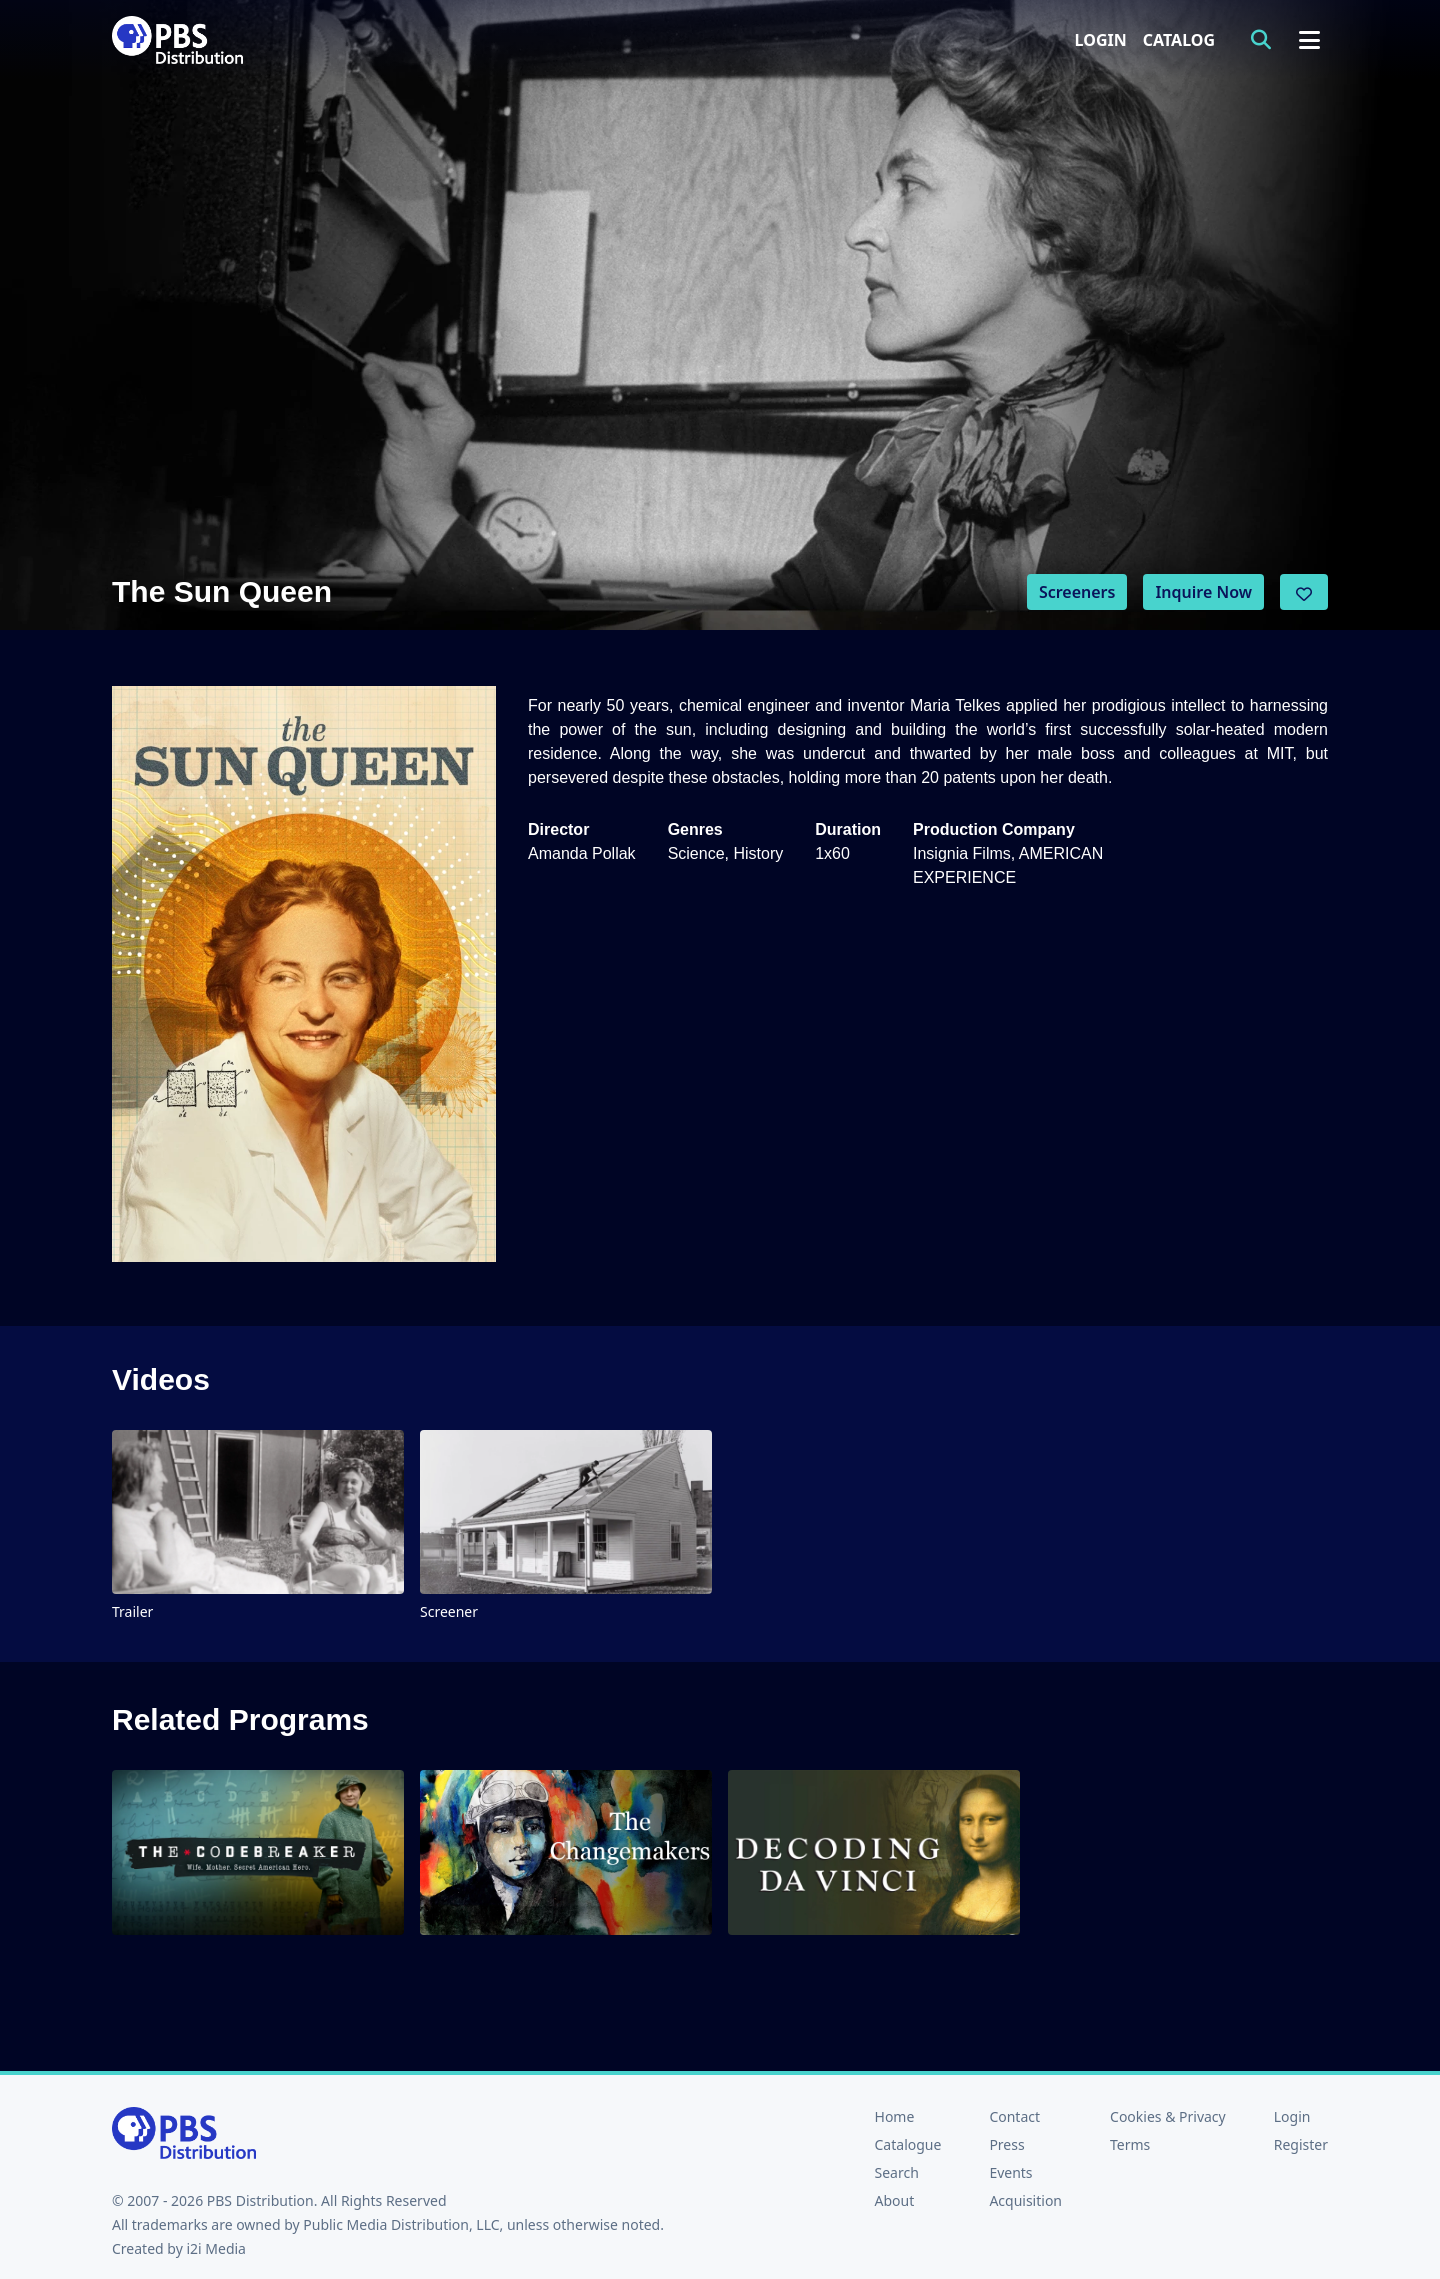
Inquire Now (1203, 592)
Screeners (1077, 592)
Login (1101, 40)
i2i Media (216, 2248)
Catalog (1179, 40)
